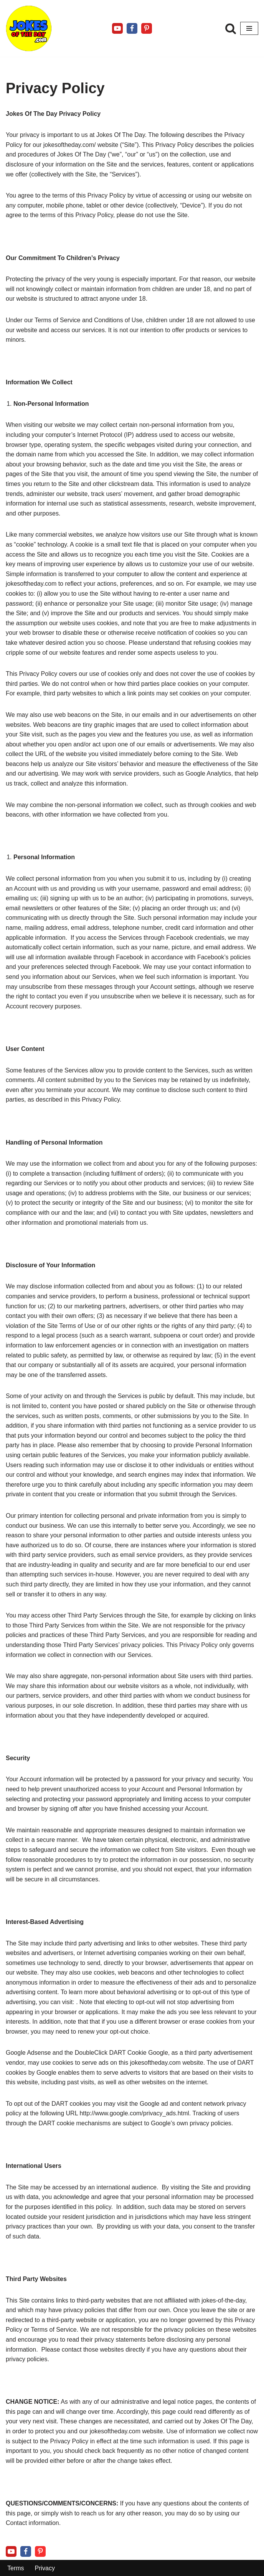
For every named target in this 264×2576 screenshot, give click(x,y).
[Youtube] (117, 28)
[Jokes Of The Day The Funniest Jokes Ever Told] (29, 28)
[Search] (230, 28)
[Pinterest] (146, 28)
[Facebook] (132, 28)
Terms (15, 2568)
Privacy (45, 2568)
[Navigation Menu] (249, 28)
